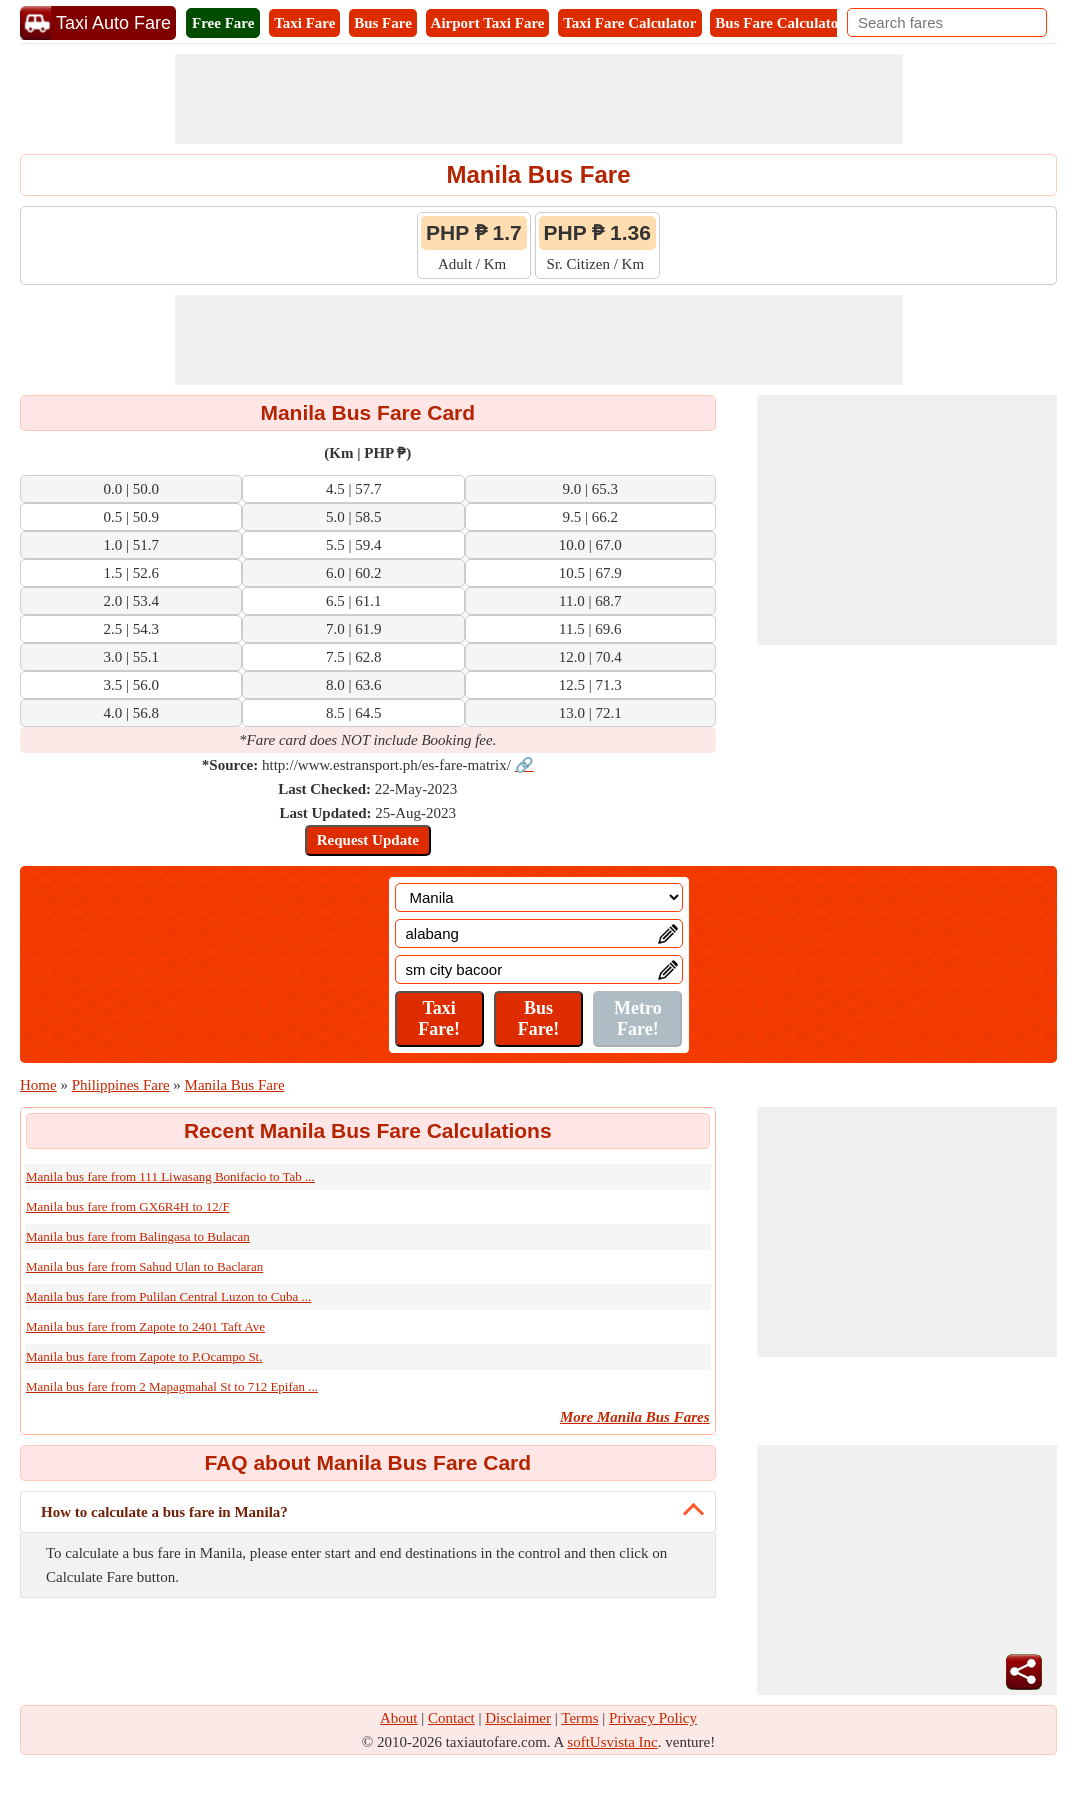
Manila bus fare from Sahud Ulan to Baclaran (144, 1266)
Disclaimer (518, 1718)
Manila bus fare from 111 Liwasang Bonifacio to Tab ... (170, 1176)
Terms (579, 1718)
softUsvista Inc (612, 1742)
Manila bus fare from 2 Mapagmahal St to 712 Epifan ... (172, 1386)
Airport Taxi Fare (488, 23)
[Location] (539, 897)
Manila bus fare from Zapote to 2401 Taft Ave (145, 1326)
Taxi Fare (304, 23)
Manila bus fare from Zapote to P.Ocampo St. (144, 1356)
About (399, 1718)
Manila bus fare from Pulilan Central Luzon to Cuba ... (168, 1296)
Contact (451, 1718)
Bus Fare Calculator (780, 23)
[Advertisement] (539, 99)
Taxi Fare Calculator (629, 23)
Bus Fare (383, 23)
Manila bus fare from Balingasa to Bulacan (138, 1236)
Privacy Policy (653, 1718)
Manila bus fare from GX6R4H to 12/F (128, 1206)
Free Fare (223, 23)
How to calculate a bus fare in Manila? (164, 1512)
